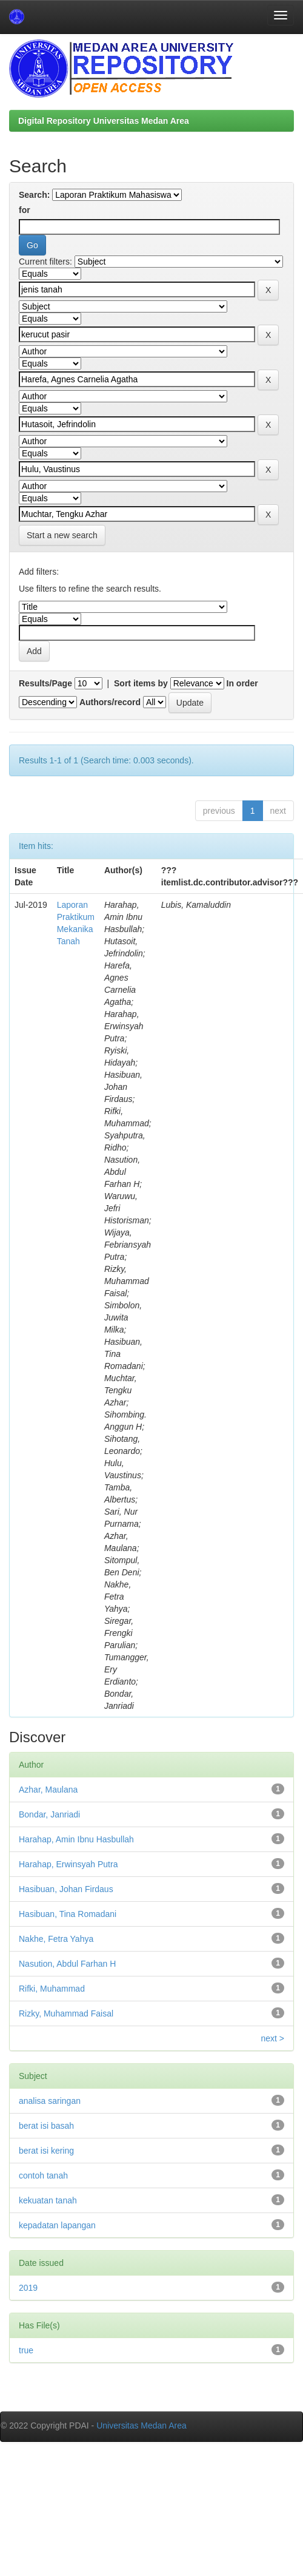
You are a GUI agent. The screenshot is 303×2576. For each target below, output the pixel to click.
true (26, 2350)
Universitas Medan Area (141, 2425)
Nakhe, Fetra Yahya (56, 1939)
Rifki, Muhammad (52, 1988)
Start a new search (62, 535)
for (24, 210)
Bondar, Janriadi (49, 1814)
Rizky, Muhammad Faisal (66, 2013)
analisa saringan (50, 2101)
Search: (34, 195)
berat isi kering (46, 2150)
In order (242, 683)
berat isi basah (46, 2126)
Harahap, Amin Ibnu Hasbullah (76, 1839)
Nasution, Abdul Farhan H (67, 1964)
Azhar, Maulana (48, 1789)
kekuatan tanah (48, 2200)
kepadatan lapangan (57, 2225)
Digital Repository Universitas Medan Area (103, 121)
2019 (28, 2288)
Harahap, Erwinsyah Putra (68, 1864)
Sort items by (141, 683)
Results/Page (45, 683)
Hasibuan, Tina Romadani (67, 1914)
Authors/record (110, 702)
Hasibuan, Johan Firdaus (66, 1889)
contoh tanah (43, 2175)
